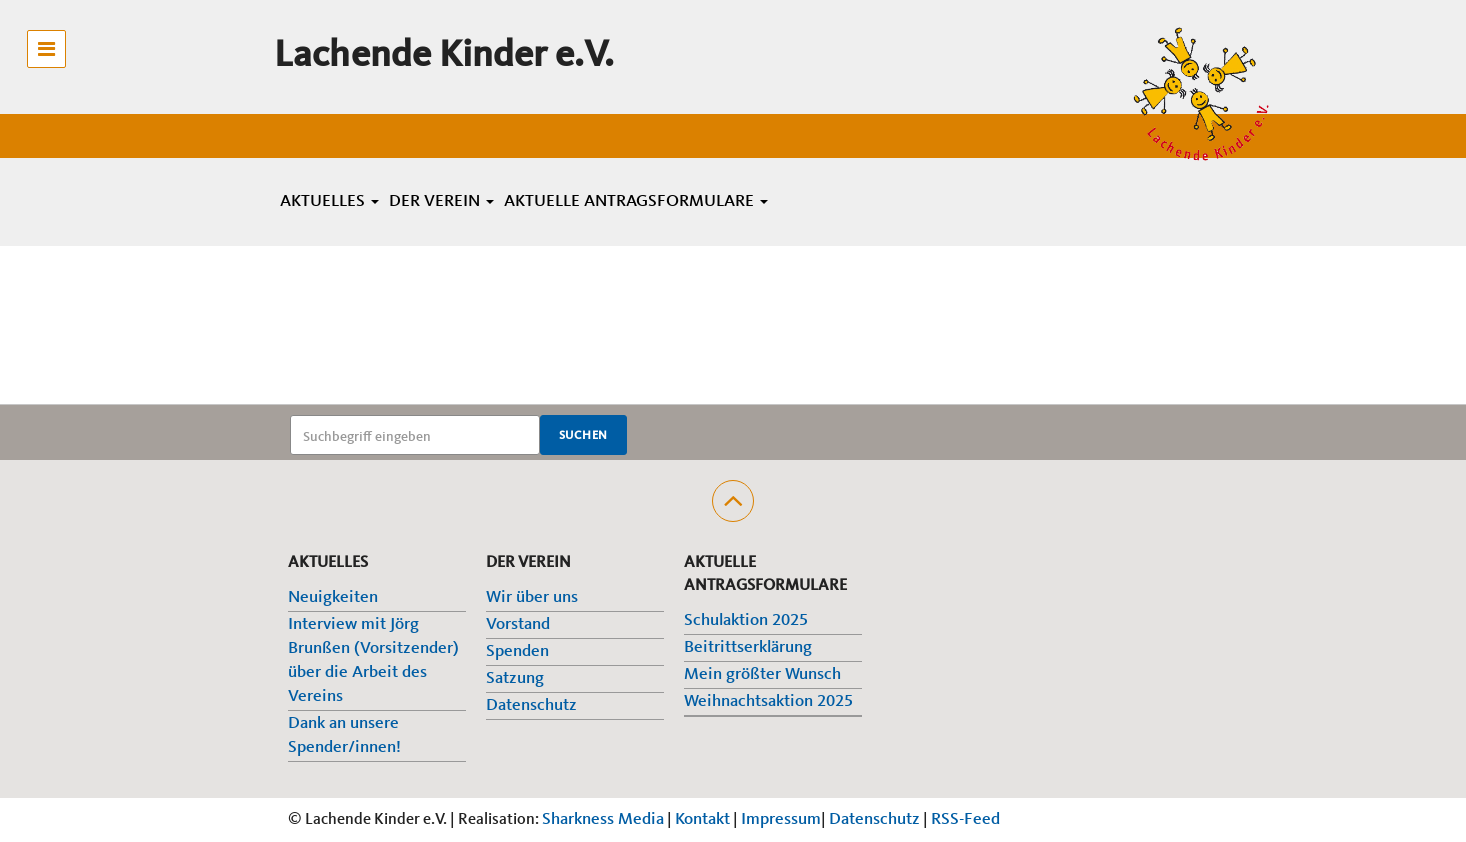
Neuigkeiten (333, 597)
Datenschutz (531, 705)
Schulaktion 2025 (746, 620)
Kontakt (702, 819)
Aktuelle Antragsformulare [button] (636, 201)
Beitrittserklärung (748, 647)
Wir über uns (532, 597)
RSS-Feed (965, 819)
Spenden (517, 651)
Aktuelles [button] (329, 201)
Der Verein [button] (441, 201)
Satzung (515, 678)
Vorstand (518, 624)
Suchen (583, 436)
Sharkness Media (603, 819)
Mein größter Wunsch (762, 674)
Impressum (781, 819)
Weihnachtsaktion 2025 (768, 701)
